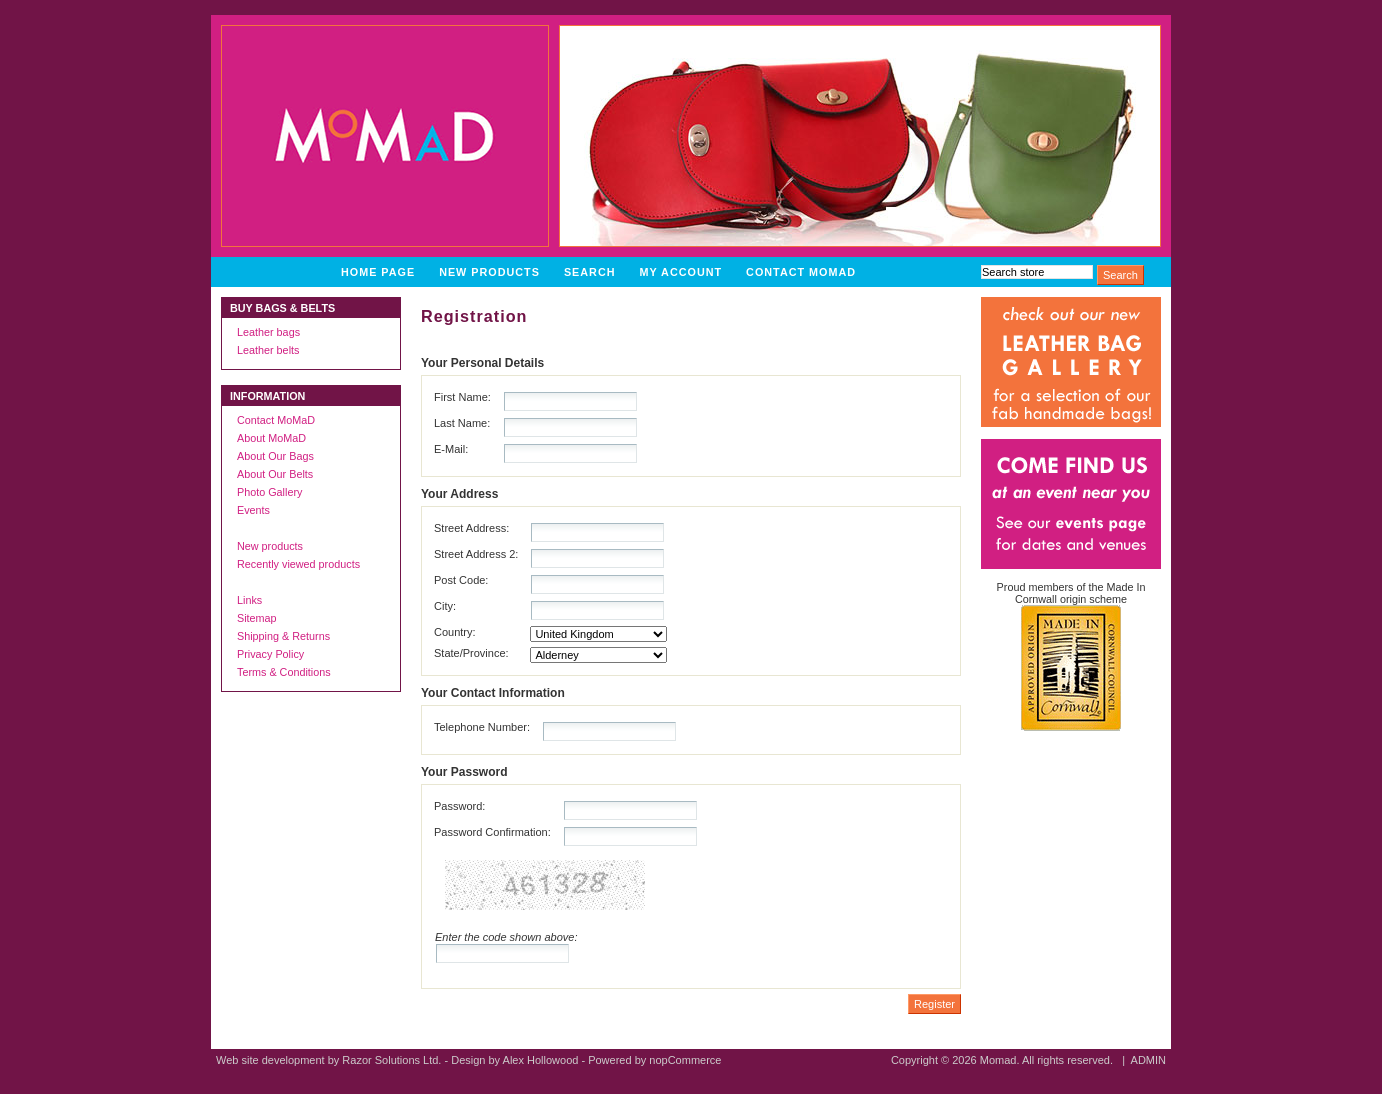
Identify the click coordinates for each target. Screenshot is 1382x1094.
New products (489, 272)
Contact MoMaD (801, 272)
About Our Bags (275, 456)
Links (249, 600)
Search (590, 272)
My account (681, 272)
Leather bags (268, 332)
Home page (378, 272)
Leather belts (268, 350)
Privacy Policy (270, 654)
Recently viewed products (298, 564)
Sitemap (257, 618)
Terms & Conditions (284, 672)
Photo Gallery (269, 492)
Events (253, 510)
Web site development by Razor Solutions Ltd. (328, 1060)
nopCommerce (685, 1060)
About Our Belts (275, 474)
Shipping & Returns (283, 636)
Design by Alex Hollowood (514, 1060)
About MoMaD (271, 438)
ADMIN (1148, 1060)
